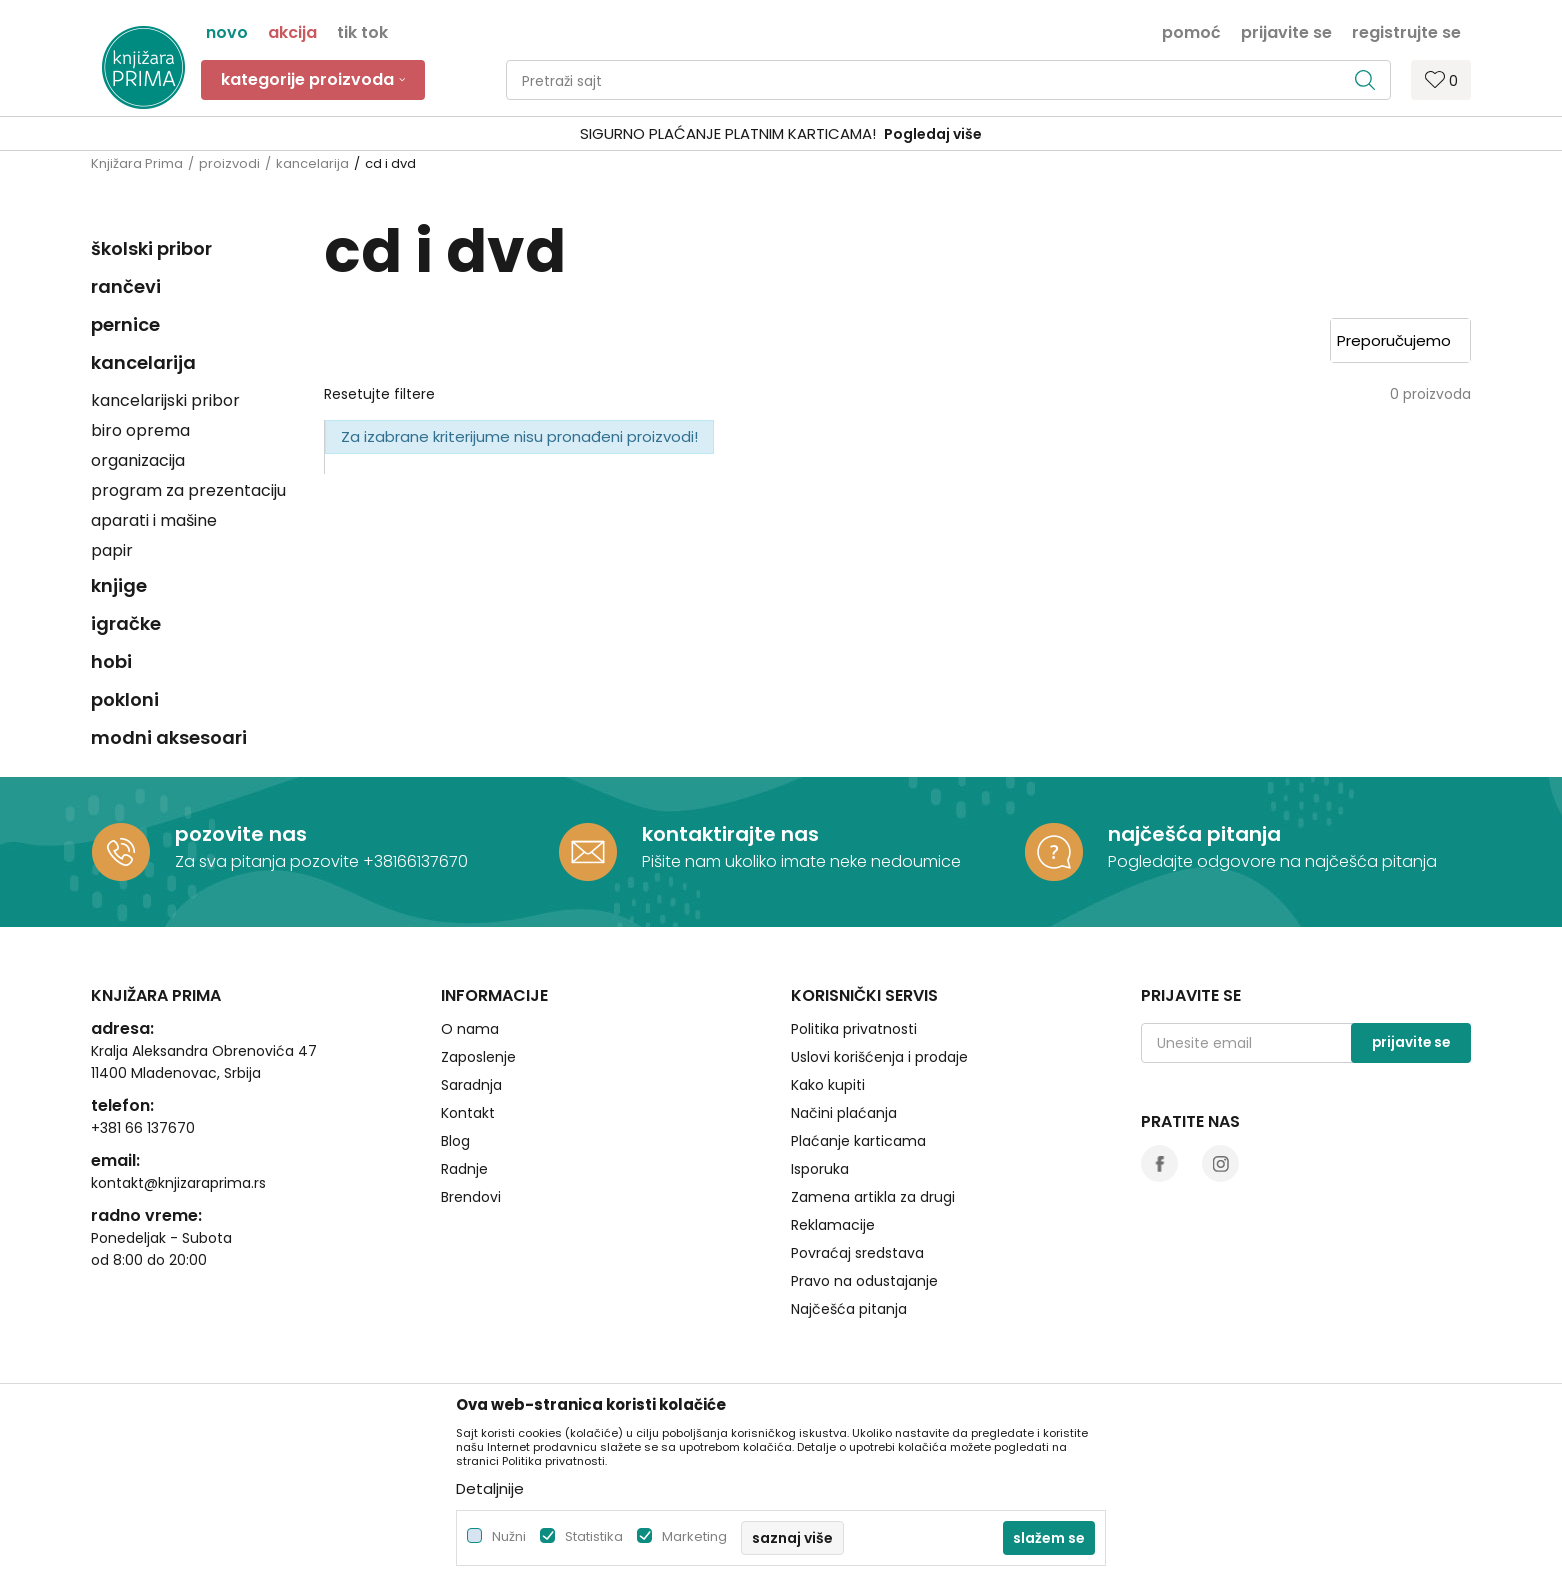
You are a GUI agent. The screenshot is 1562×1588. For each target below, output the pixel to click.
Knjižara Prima (137, 163)
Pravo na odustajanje (864, 1281)
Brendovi (471, 1197)
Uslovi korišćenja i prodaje (879, 1057)
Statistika (594, 1536)
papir (112, 550)
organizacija (138, 460)
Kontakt (468, 1113)
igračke (126, 623)
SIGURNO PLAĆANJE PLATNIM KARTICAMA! (728, 133)
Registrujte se (1406, 31)
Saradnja (471, 1085)
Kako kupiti (828, 1085)
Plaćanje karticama (858, 1141)
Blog (455, 1141)
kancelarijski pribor (165, 400)
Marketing (694, 1536)
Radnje (464, 1169)
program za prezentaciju (188, 490)
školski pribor (151, 248)
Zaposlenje (478, 1057)
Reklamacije (833, 1225)
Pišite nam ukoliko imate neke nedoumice (801, 861)
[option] (781, 134)
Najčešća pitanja (849, 1309)
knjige (119, 585)
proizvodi (229, 163)
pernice (125, 324)
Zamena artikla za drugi (873, 1197)
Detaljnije (490, 1488)
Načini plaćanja (844, 1113)
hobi (111, 661)
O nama (470, 1029)
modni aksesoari (169, 737)
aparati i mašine (154, 520)
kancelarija (312, 163)
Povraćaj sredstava (857, 1253)
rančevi (126, 286)
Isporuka (820, 1169)
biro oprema (140, 430)
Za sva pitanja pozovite (269, 861)
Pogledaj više (933, 134)
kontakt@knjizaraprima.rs (178, 1183)
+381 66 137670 (143, 1128)
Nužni (509, 1536)
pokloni (125, 699)
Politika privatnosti (854, 1029)
